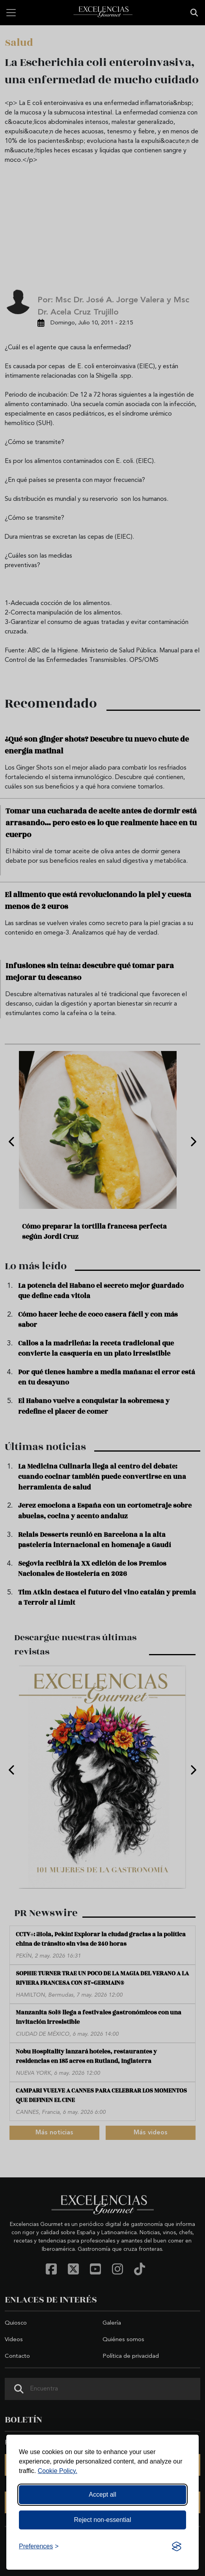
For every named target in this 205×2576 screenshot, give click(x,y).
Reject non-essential (102, 2519)
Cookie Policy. (57, 2470)
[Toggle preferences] (39, 2546)
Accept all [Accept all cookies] (102, 2494)
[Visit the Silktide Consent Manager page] (176, 2546)
